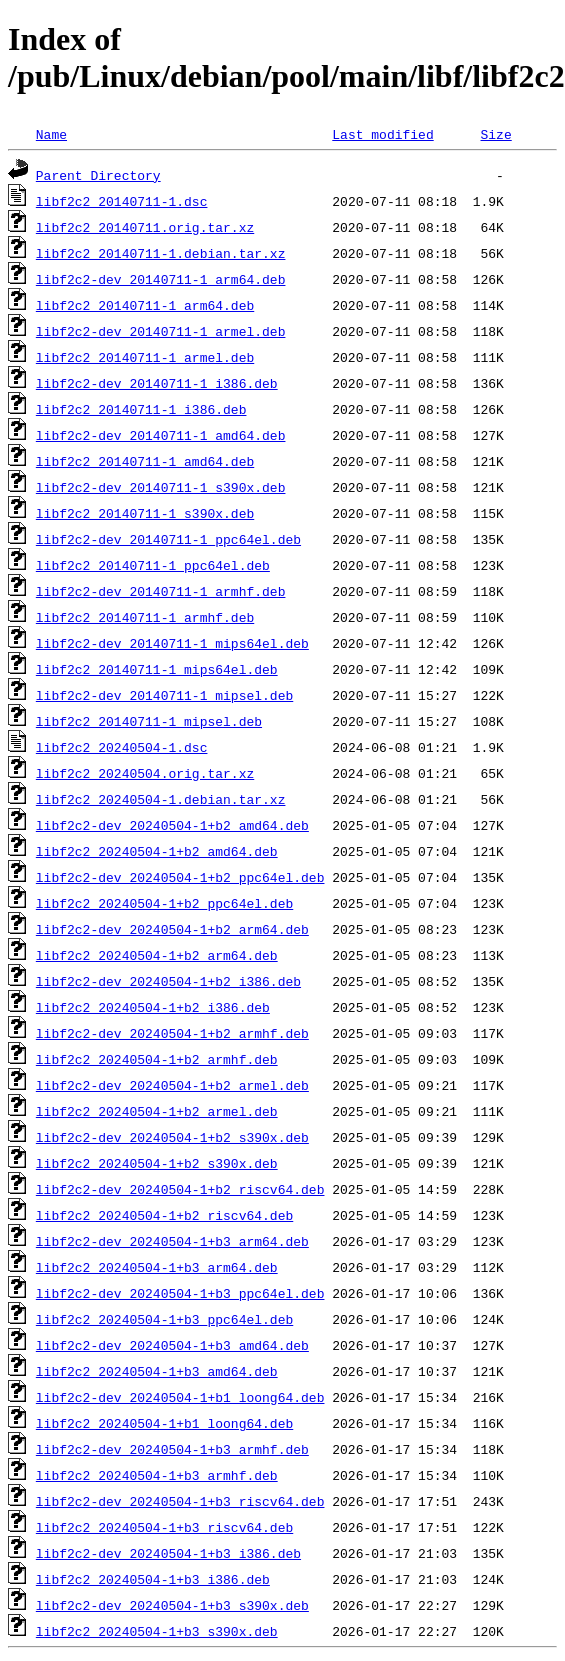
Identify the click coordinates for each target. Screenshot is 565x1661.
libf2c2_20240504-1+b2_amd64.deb (157, 851)
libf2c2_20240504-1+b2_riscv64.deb (164, 1215)
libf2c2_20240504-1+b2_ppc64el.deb (164, 903)
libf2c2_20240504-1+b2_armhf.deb (157, 1059)
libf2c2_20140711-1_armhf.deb (145, 617)
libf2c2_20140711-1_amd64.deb (145, 461)
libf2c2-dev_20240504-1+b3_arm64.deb (172, 1241)
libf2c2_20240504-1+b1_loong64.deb (164, 1423)
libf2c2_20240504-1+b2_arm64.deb (157, 955)
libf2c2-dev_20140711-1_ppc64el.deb (168, 539)
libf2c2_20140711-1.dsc (122, 201)
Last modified (382, 134)
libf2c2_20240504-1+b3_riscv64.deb (164, 1527)
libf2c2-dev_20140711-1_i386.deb (157, 383)
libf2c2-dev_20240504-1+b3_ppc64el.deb (180, 1293)
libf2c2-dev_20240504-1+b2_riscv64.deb (180, 1189)
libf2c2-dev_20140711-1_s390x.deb (161, 487)
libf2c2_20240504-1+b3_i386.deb (153, 1579)
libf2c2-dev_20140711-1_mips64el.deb (172, 643)
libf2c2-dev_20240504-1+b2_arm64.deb (172, 929)
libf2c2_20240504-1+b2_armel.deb (157, 1111)
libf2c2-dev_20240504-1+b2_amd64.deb (172, 825)
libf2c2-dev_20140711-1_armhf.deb (161, 591)
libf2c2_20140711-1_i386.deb (141, 409)
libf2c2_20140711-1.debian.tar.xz (161, 253)
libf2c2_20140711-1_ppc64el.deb (153, 565)
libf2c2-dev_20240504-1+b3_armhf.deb (172, 1449)
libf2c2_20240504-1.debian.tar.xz (161, 799)
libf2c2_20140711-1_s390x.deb (145, 513)
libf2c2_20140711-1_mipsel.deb (149, 721)
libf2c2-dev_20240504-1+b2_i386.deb (168, 981)
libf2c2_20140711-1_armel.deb (145, 357)
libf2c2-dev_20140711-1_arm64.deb (161, 279)
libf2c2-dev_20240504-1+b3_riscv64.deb (180, 1501)
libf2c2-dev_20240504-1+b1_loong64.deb (180, 1397)
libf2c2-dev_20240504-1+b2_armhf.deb (172, 1033)
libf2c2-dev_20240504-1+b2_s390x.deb (172, 1137)
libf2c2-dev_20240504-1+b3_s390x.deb (172, 1605)
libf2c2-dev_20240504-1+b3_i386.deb (168, 1553)
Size (495, 134)
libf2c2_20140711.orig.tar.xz (145, 227)
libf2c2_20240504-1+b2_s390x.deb (157, 1163)
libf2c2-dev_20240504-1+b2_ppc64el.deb (180, 877)
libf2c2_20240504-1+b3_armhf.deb (157, 1475)
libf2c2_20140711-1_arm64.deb (145, 305)
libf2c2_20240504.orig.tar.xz (145, 773)
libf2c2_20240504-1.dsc (122, 747)
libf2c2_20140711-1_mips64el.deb (157, 669)
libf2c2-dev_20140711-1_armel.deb (161, 331)
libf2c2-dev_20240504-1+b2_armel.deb (172, 1085)
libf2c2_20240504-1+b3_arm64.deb (157, 1267)
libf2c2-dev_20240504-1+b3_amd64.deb (172, 1345)
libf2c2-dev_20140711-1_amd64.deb (161, 435)
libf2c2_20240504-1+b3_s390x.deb (157, 1631)
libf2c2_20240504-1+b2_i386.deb (153, 1007)
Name (51, 134)
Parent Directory (98, 175)
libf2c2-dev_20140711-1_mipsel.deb (164, 695)
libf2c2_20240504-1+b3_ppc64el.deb (164, 1319)
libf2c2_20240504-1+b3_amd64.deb (157, 1371)
